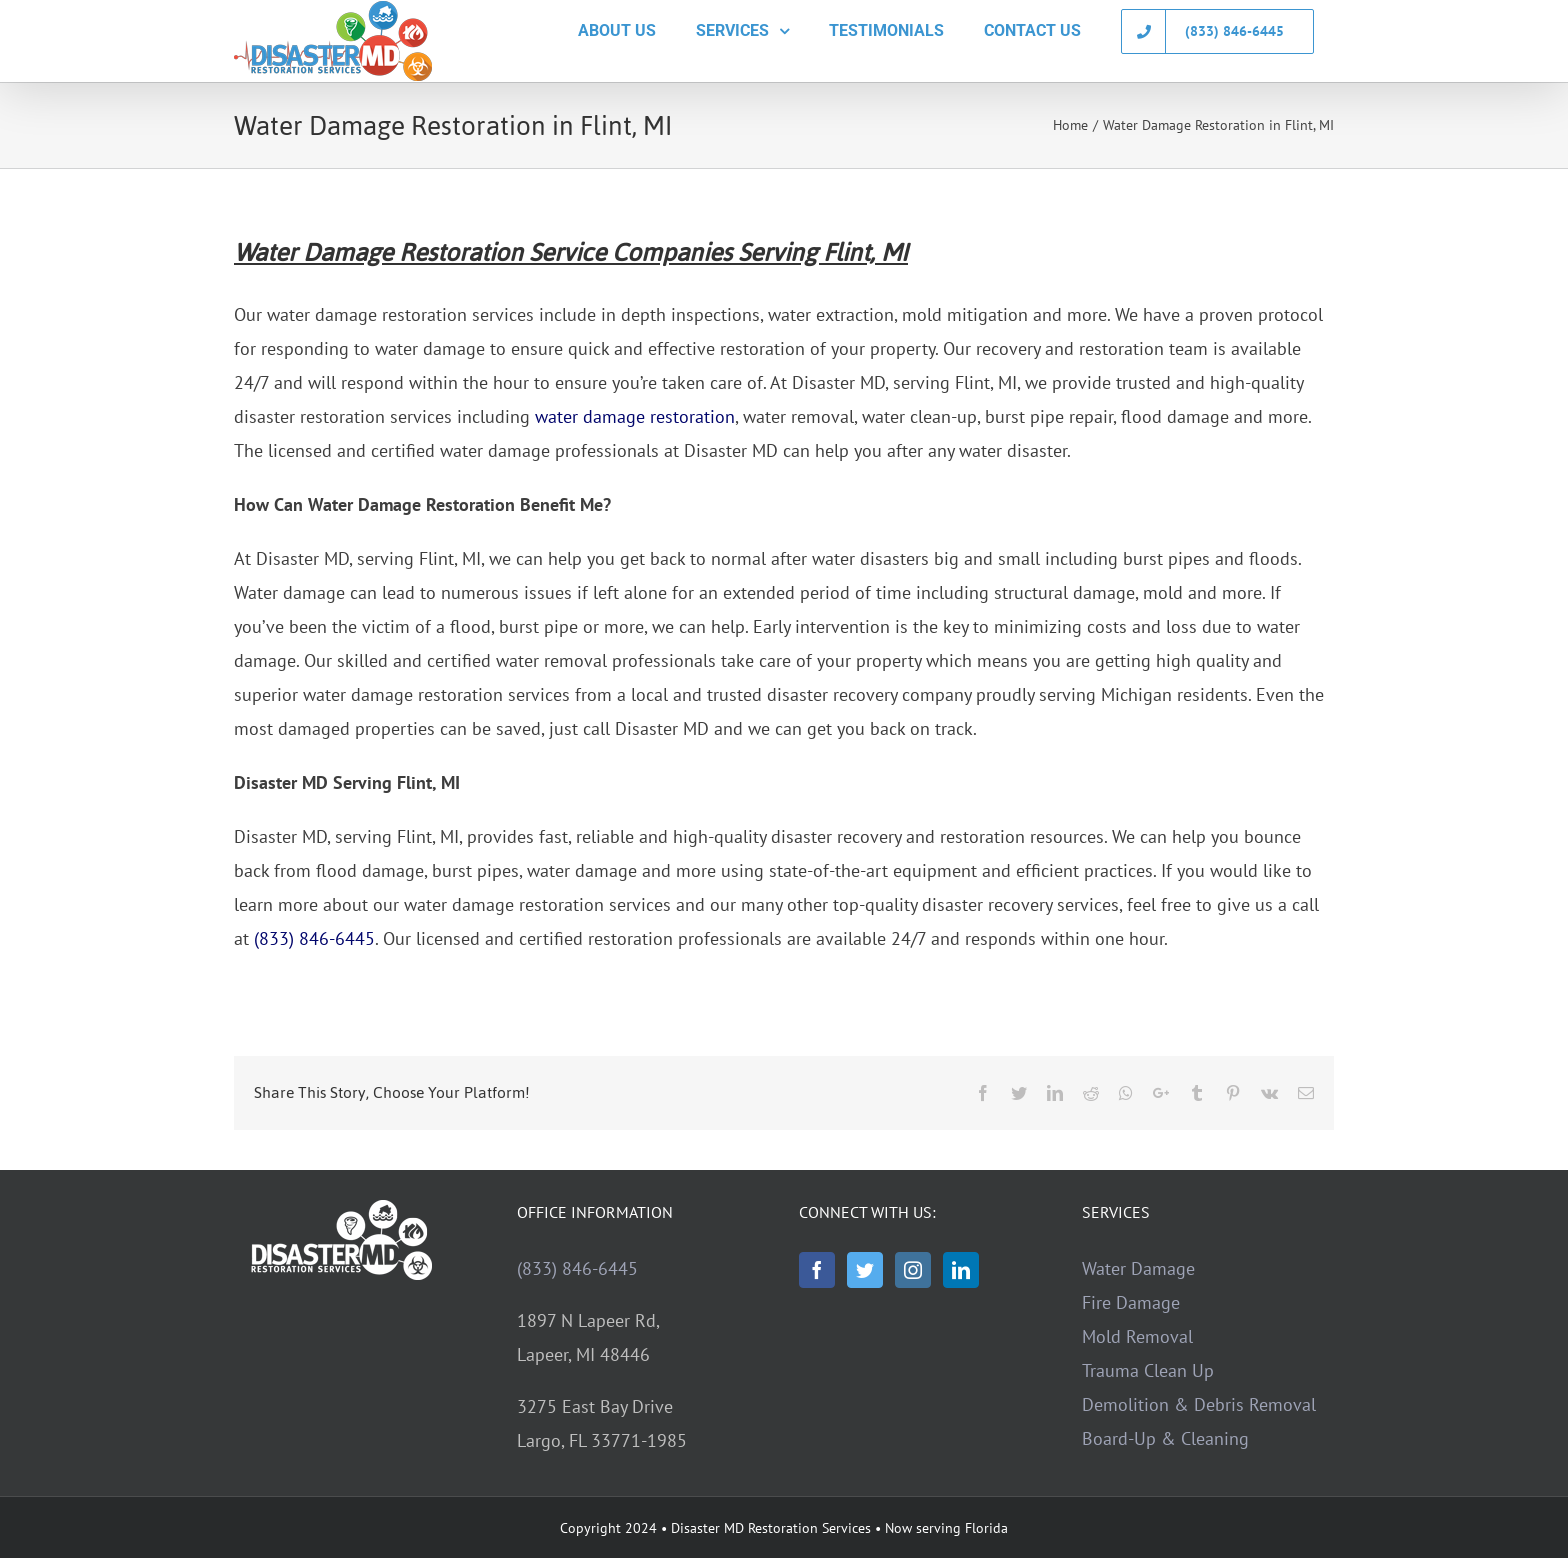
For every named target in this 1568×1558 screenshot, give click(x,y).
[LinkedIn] (961, 1270)
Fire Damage (1131, 1302)
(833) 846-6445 (314, 938)
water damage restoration (635, 416)
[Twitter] (865, 1270)
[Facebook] (817, 1270)
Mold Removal (1137, 1336)
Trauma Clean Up (1148, 1370)
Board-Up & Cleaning (1165, 1438)
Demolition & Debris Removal (1199, 1404)
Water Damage (1138, 1268)
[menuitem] (617, 31)
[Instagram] (913, 1270)
